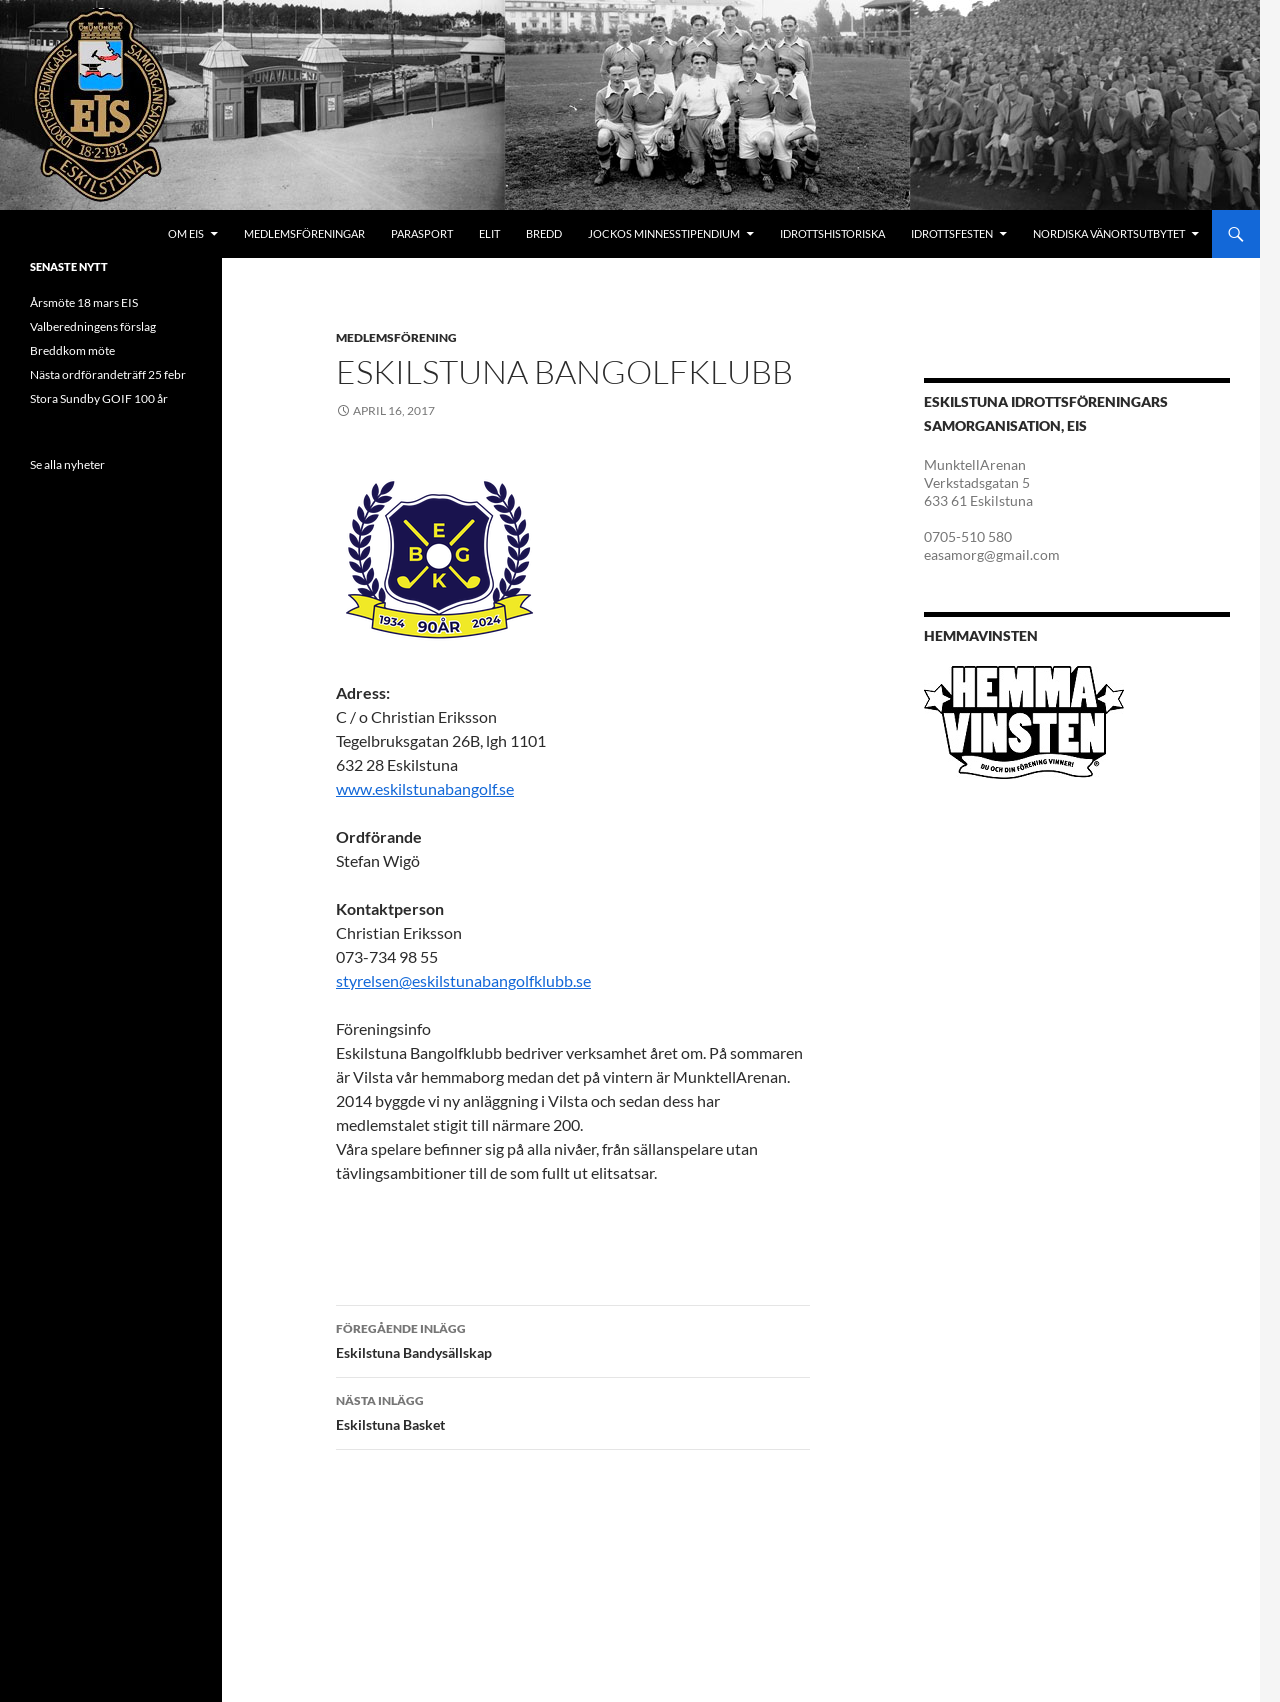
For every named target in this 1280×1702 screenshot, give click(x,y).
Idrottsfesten (952, 233)
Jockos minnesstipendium (664, 233)
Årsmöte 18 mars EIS (84, 302)
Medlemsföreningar (304, 233)
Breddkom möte (72, 350)
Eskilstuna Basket (573, 1411)
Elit (489, 233)
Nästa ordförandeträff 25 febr (108, 374)
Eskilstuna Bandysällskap (573, 1339)
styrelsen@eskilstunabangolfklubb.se (463, 980)
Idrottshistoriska (832, 233)
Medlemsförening (396, 337)
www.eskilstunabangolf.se (425, 788)
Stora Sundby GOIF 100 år (99, 398)
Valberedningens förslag (93, 326)
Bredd (544, 233)
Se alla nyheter (67, 464)
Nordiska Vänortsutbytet (1109, 233)
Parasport (422, 233)
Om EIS (186, 233)
